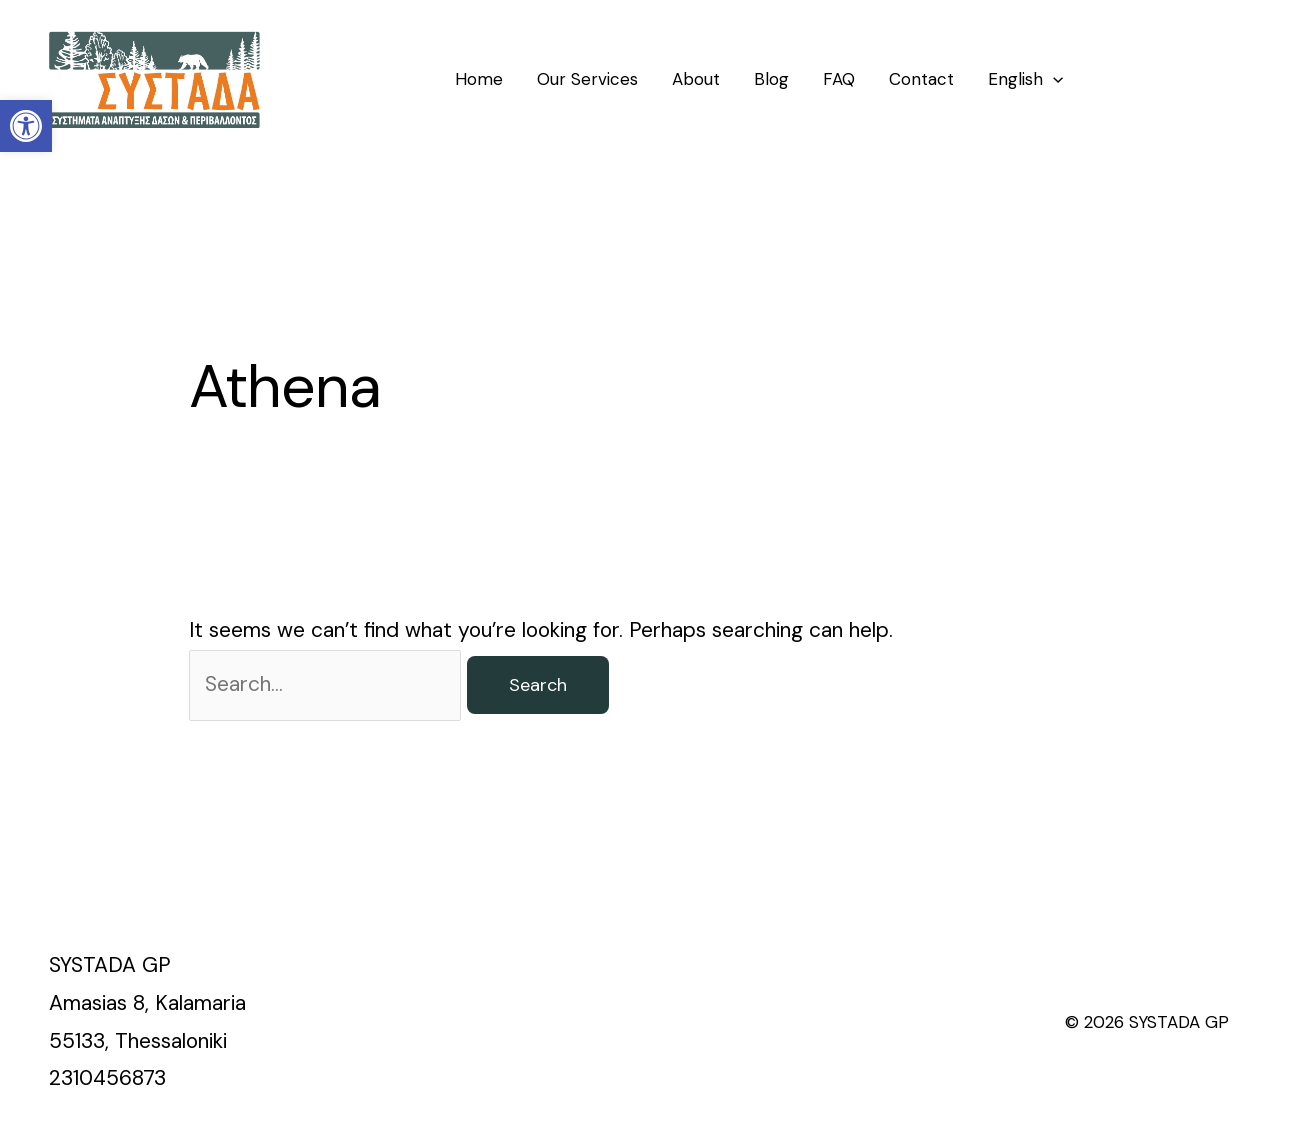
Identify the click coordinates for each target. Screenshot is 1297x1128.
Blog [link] (771, 79)
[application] (1053, 79)
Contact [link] (921, 79)
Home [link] (479, 79)
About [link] (696, 79)
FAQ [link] (839, 79)
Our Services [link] (587, 79)
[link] (26, 126)
